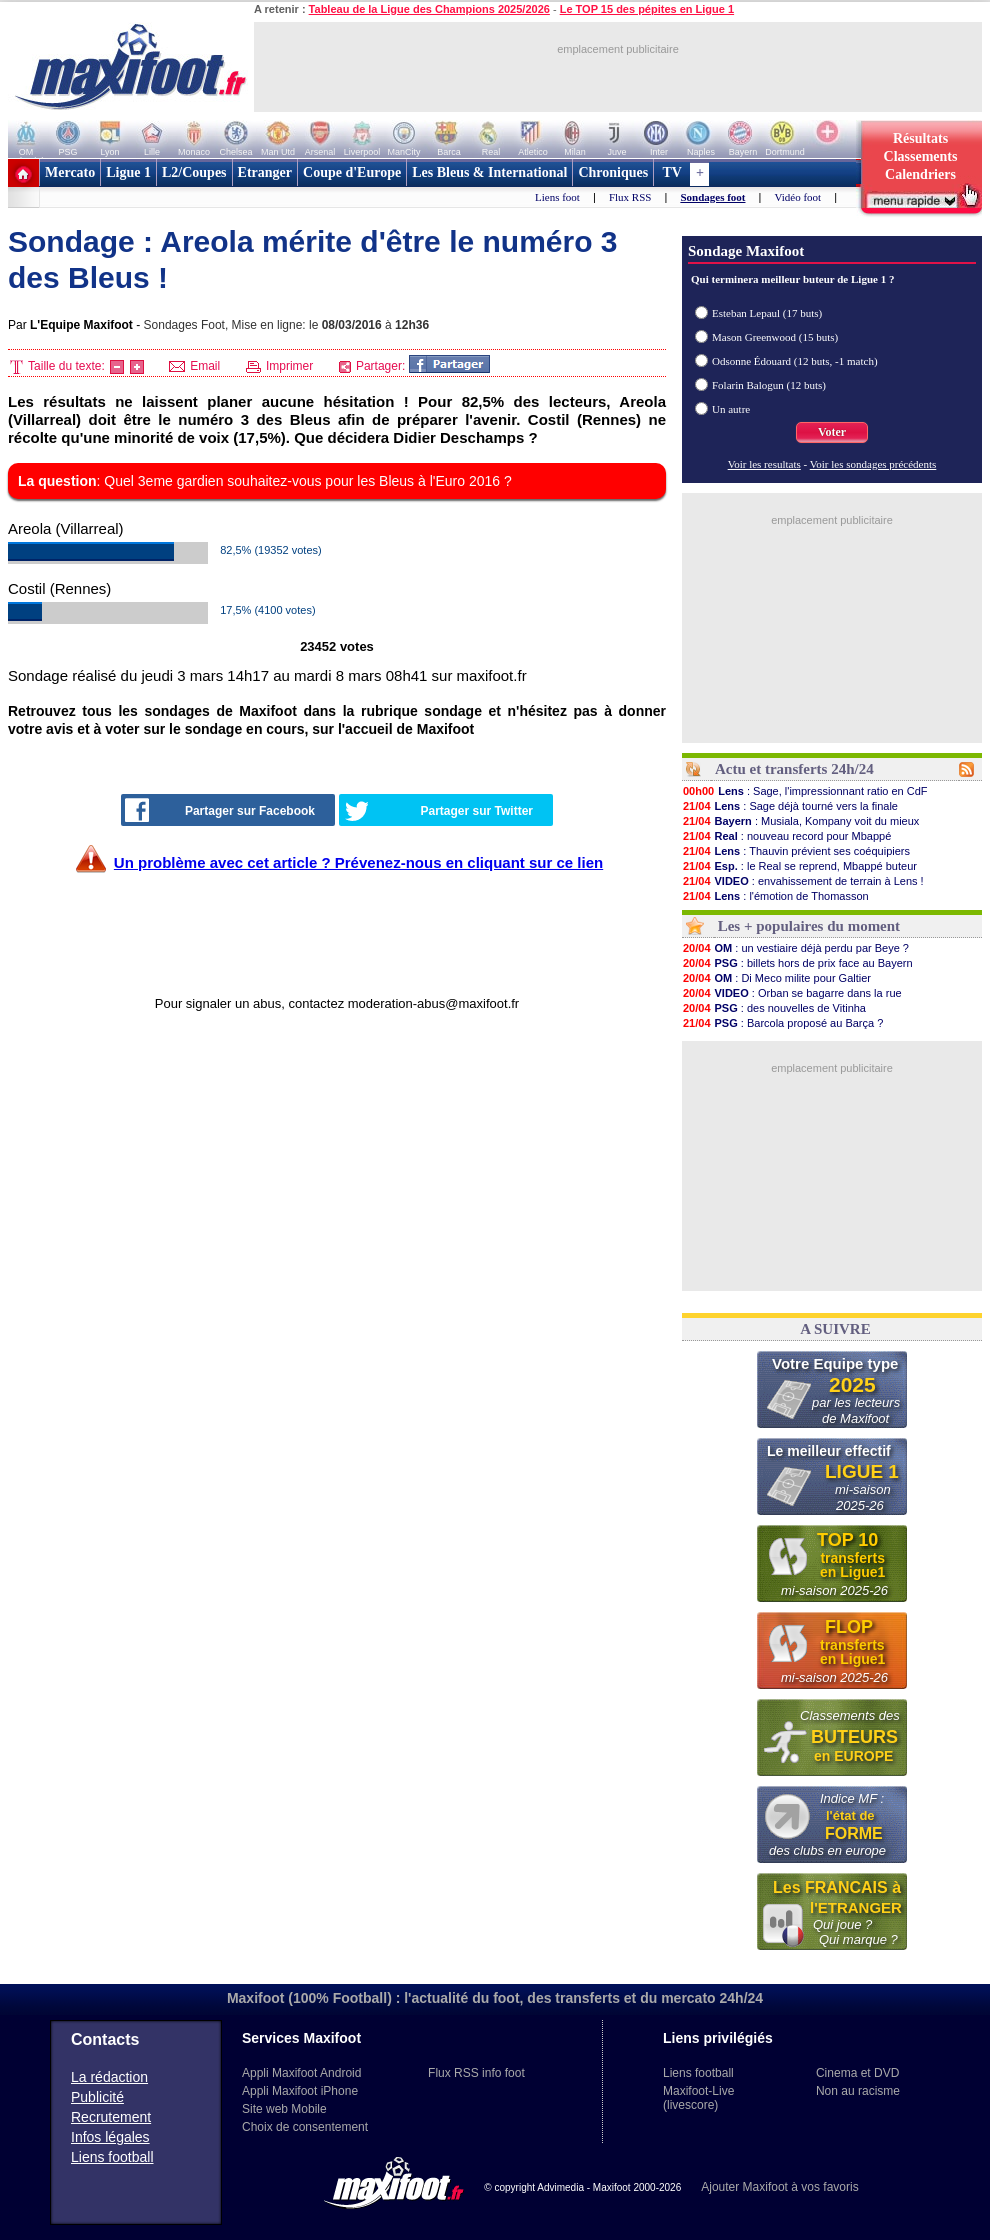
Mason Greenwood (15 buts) (775, 337)
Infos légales (110, 2137)
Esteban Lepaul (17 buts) (767, 313)
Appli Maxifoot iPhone (300, 2091)
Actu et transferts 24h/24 (794, 769)
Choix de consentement (305, 2127)
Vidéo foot (797, 197)
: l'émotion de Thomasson (775, 896)
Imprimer (280, 366)
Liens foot (557, 197)
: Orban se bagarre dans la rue (792, 993)
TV (672, 172)
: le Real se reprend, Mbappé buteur (799, 866)
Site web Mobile (284, 2109)
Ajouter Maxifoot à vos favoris (779, 2187)
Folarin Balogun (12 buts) (769, 385)
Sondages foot (712, 197)
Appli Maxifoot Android (301, 2073)
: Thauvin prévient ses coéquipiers (796, 851)
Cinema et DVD (857, 2073)
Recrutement (111, 2117)
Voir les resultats (764, 464)
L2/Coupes (194, 172)
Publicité (97, 2097)
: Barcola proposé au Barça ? (782, 1023)
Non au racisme (858, 2091)
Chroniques (613, 172)
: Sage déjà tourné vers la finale (790, 806)
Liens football (112, 2157)
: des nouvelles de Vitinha (774, 1008)
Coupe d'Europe (352, 172)
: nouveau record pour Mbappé (786, 836)
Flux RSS (630, 197)
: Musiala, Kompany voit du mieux (800, 821)
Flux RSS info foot (476, 2073)
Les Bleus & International (489, 172)
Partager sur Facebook (220, 810)
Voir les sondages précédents (873, 464)
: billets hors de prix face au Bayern (797, 963)
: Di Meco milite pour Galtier (776, 978)
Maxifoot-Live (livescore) (698, 2098)
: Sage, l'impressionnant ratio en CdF (805, 791)
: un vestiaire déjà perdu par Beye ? (795, 948)
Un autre (731, 409)
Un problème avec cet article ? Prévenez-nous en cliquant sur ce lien (358, 862)
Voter (832, 432)
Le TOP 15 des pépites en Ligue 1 (647, 9)
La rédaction (109, 2077)
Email (194, 366)
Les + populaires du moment (809, 926)
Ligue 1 (128, 172)
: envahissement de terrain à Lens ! (803, 881)
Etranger (265, 172)
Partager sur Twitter (439, 811)
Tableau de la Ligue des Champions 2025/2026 (429, 9)
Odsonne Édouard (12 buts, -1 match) (795, 361)
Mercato (70, 172)
